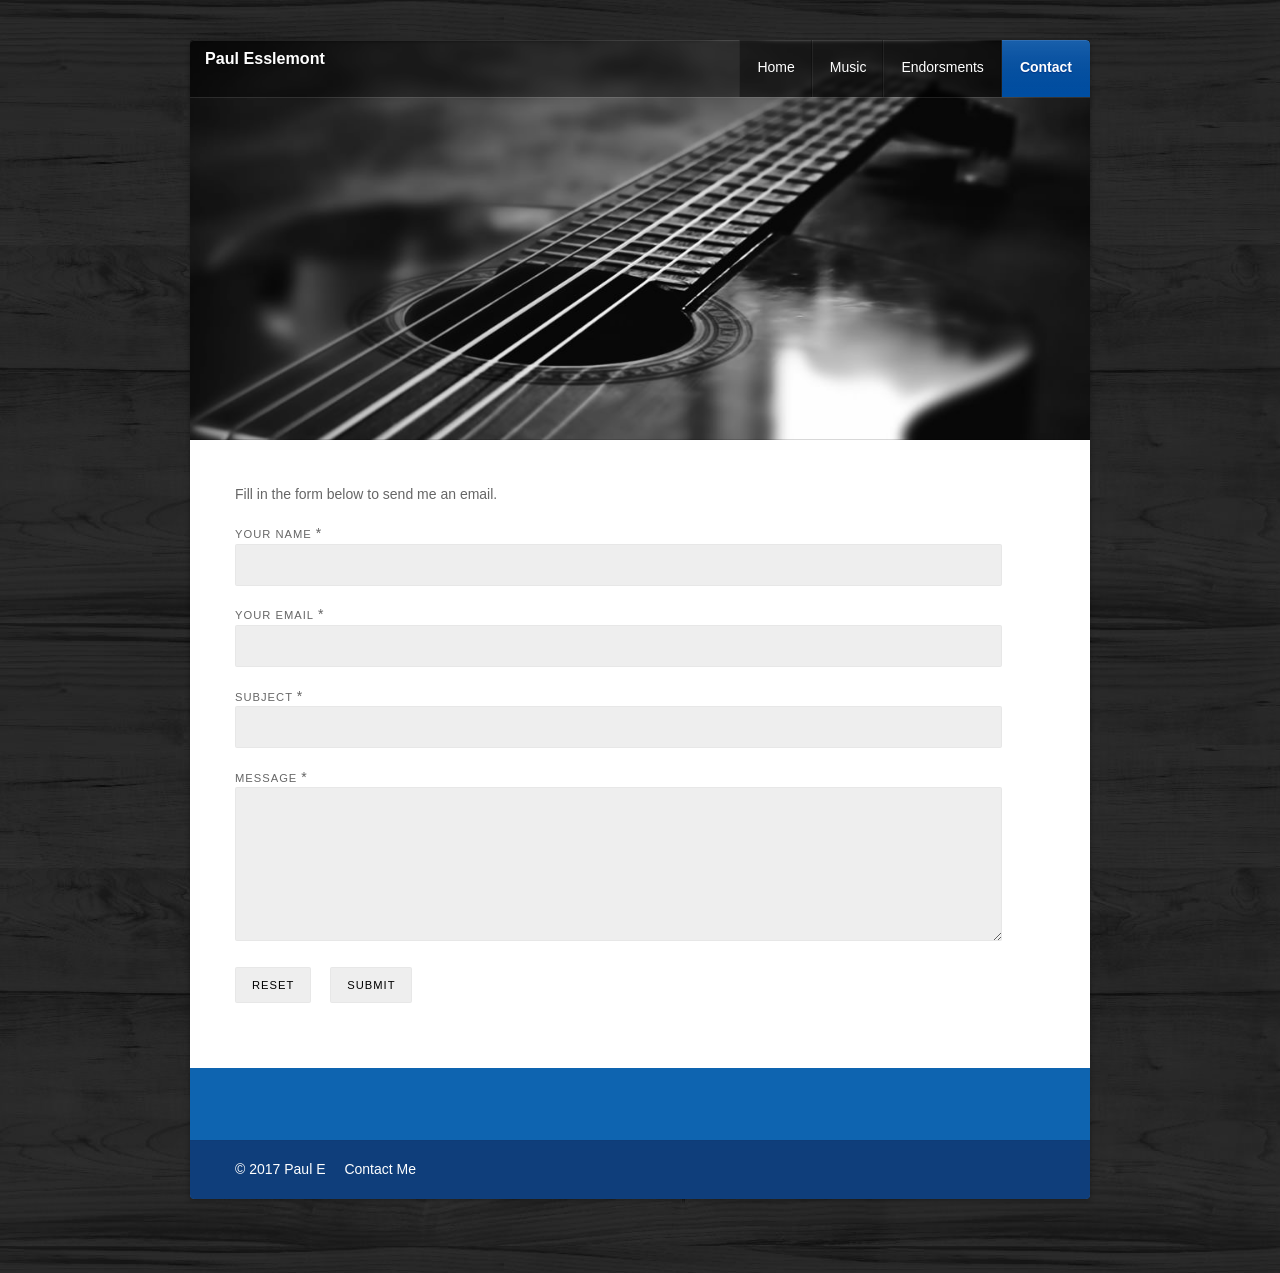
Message (266, 778)
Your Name (273, 534)
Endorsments (942, 67)
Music (848, 67)
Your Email (274, 615)
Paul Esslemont (265, 58)
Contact (1046, 67)
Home (775, 67)
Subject (264, 697)
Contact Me (380, 1193)
